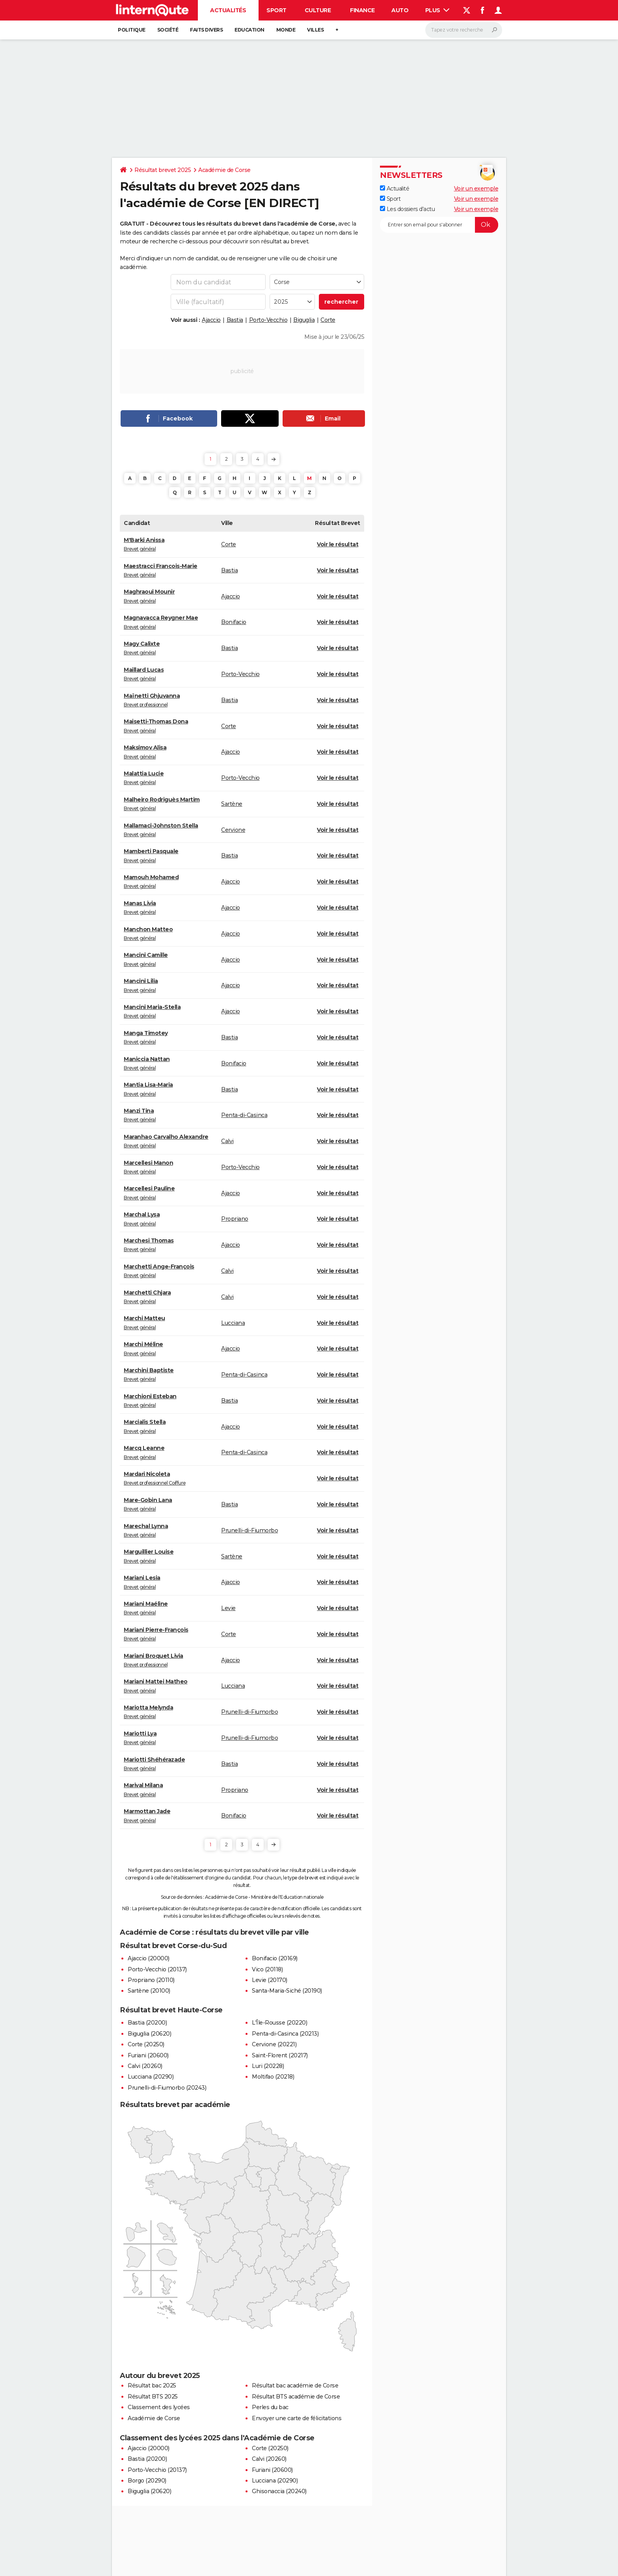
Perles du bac (270, 2407)
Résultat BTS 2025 (153, 2396)
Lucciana (233, 1322)
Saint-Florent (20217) (280, 2055)
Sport (276, 10)
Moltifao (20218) (273, 2076)
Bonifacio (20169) (275, 1958)
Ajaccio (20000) (148, 1958)
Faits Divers (206, 30)
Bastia (235, 319)
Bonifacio (233, 622)
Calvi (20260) (145, 2066)
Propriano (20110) (151, 1980)
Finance (362, 10)
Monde (286, 30)
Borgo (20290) (147, 2480)
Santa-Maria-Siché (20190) (287, 1990)
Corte (327, 319)
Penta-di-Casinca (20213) (285, 2033)
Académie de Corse (224, 170)
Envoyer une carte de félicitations (296, 2418)
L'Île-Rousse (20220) (279, 2022)
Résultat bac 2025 (152, 2385)
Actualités (228, 10)
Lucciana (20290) (150, 2076)
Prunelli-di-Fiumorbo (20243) (167, 2087)
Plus (437, 10)
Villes (315, 30)
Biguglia (304, 319)
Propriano (234, 1218)
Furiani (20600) (148, 2055)
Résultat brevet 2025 (162, 170)
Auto (399, 10)
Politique (131, 30)
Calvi (227, 1141)
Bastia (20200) (147, 2022)
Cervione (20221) (274, 2044)
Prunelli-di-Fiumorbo (249, 1530)
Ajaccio (211, 319)
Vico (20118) (267, 1969)
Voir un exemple (476, 188)
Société (168, 30)
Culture (318, 10)
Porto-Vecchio (268, 319)
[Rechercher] (463, 30)
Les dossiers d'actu (407, 209)
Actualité (394, 188)
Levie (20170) (269, 1980)
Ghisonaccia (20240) (279, 2491)
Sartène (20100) (149, 1990)
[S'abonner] (439, 225)
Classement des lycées (159, 2407)
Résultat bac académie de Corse (295, 2385)
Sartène (231, 803)
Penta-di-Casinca (244, 1115)
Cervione (233, 829)
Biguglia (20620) (149, 2033)
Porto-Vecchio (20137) (157, 1969)
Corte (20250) (146, 2044)
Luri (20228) (268, 2066)
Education (249, 30)
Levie (228, 1608)
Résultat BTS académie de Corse (296, 2396)
